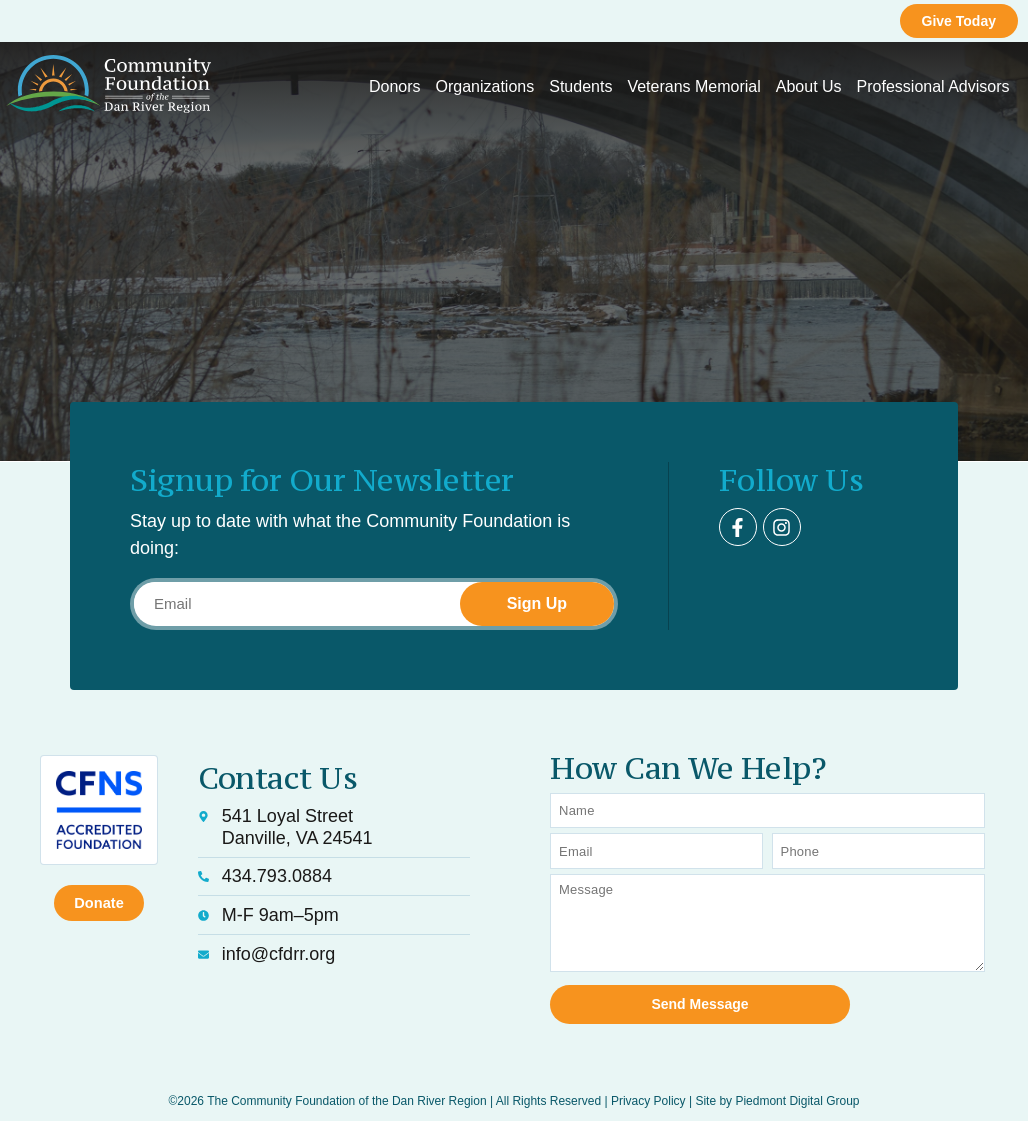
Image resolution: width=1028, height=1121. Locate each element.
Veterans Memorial (693, 86)
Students (580, 86)
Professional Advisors (933, 86)
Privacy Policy (648, 1082)
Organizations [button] (485, 86)
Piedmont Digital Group (797, 1082)
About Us (809, 86)
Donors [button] (395, 86)
